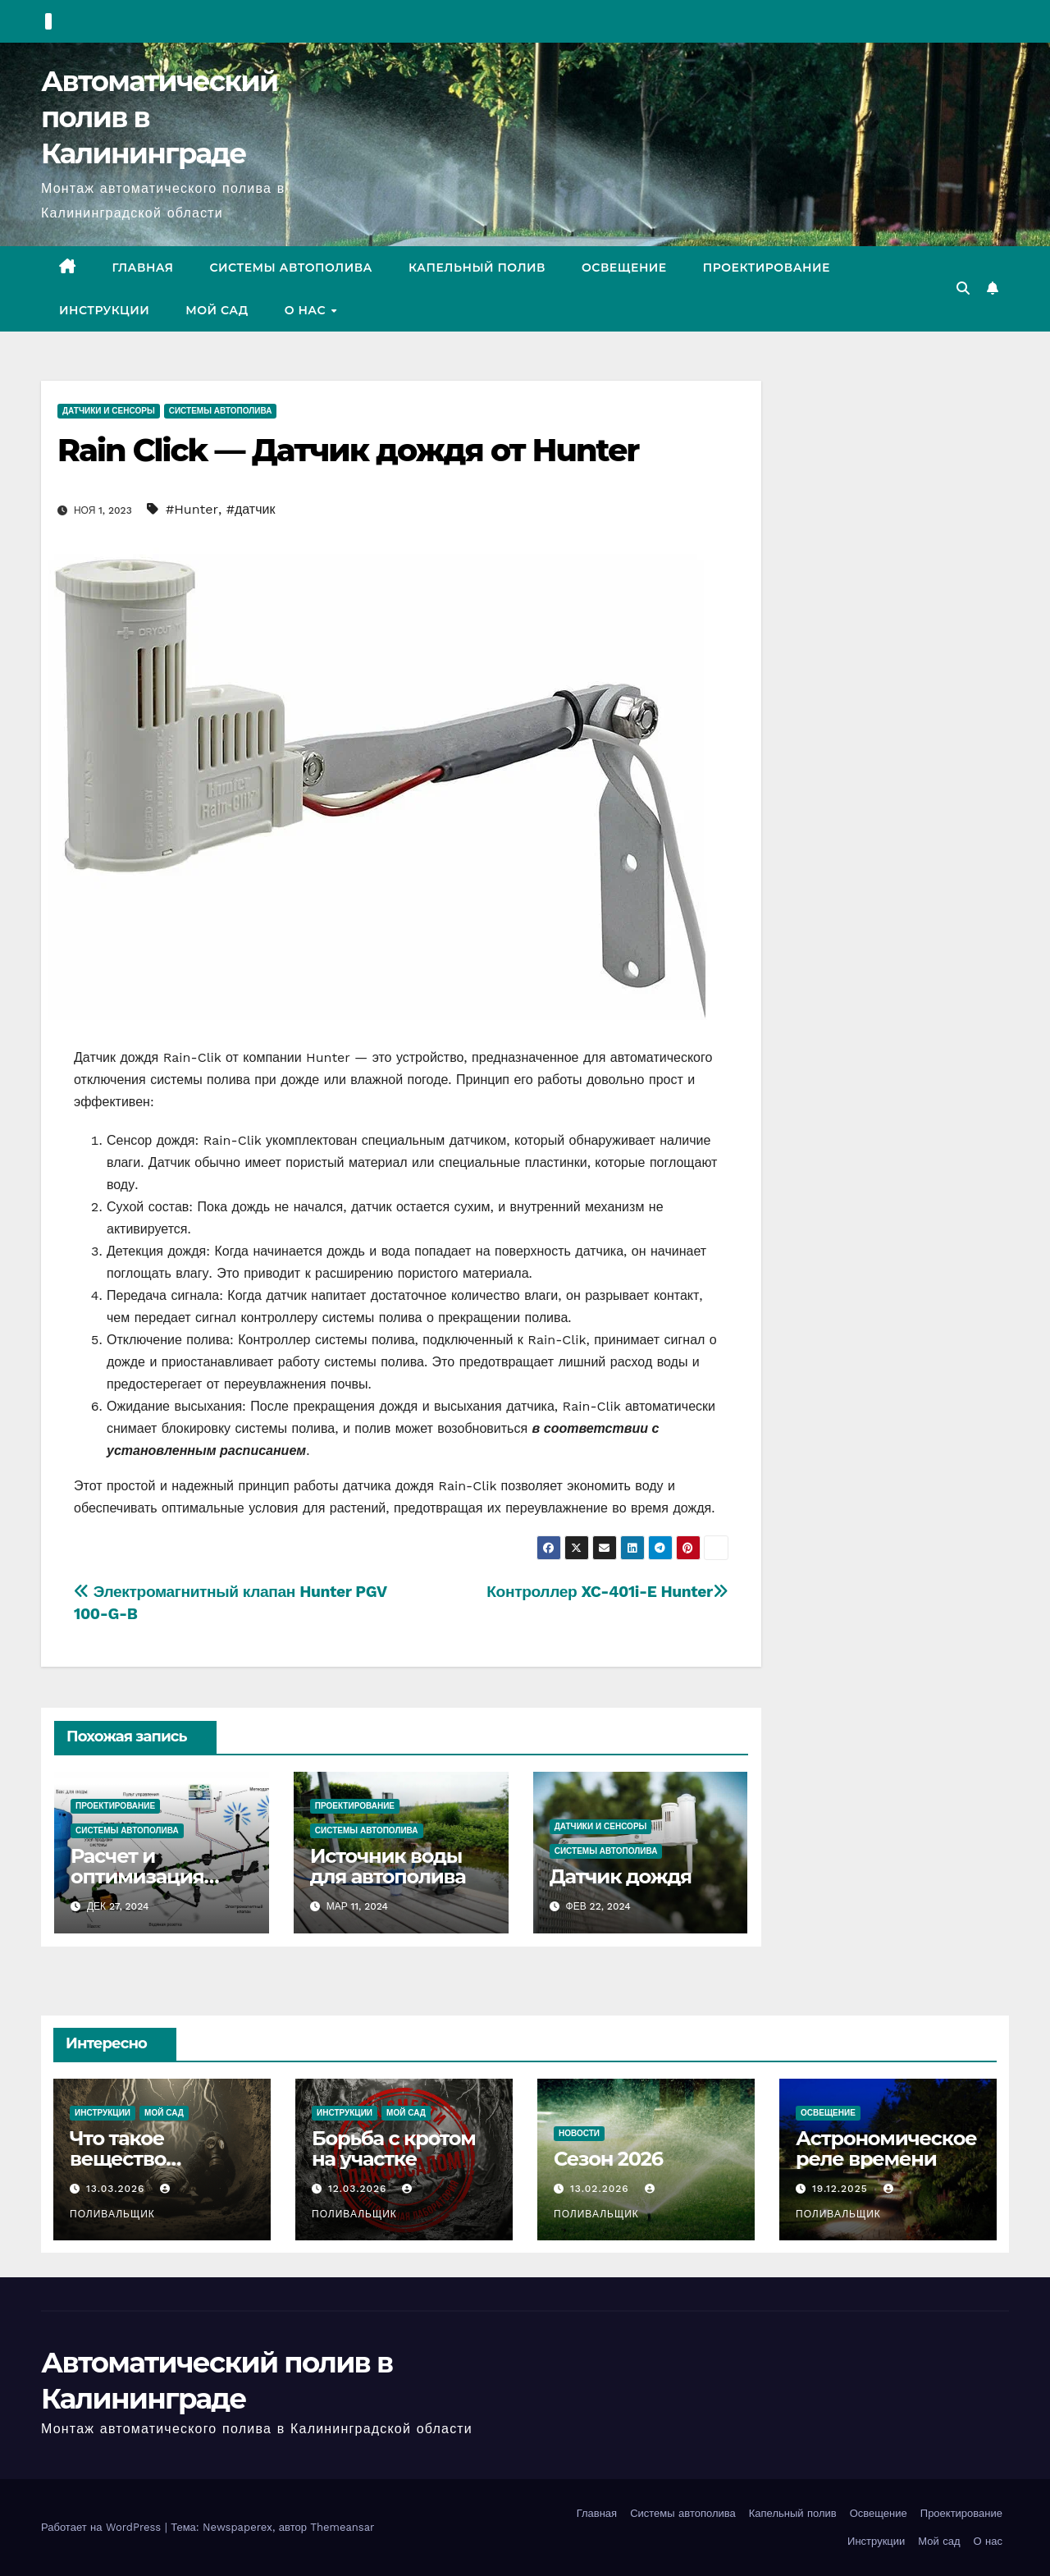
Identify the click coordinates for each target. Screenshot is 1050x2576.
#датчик (251, 509)
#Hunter (192, 509)
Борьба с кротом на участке (394, 2148)
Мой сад (216, 310)
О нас (307, 310)
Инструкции (104, 310)
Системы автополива (291, 267)
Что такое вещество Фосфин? (118, 2158)
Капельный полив (477, 267)
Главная (143, 267)
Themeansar (342, 2527)
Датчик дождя (621, 1876)
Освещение (624, 267)
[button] (963, 288)
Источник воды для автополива (388, 1866)
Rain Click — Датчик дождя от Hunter (347, 450)
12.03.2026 (359, 2188)
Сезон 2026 (608, 2159)
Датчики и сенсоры (108, 410)
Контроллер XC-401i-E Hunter (607, 1591)
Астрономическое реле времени (886, 2148)
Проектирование (766, 267)
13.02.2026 (601, 2188)
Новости (579, 2133)
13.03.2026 (117, 2188)
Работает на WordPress (103, 2527)
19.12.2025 (842, 2188)
